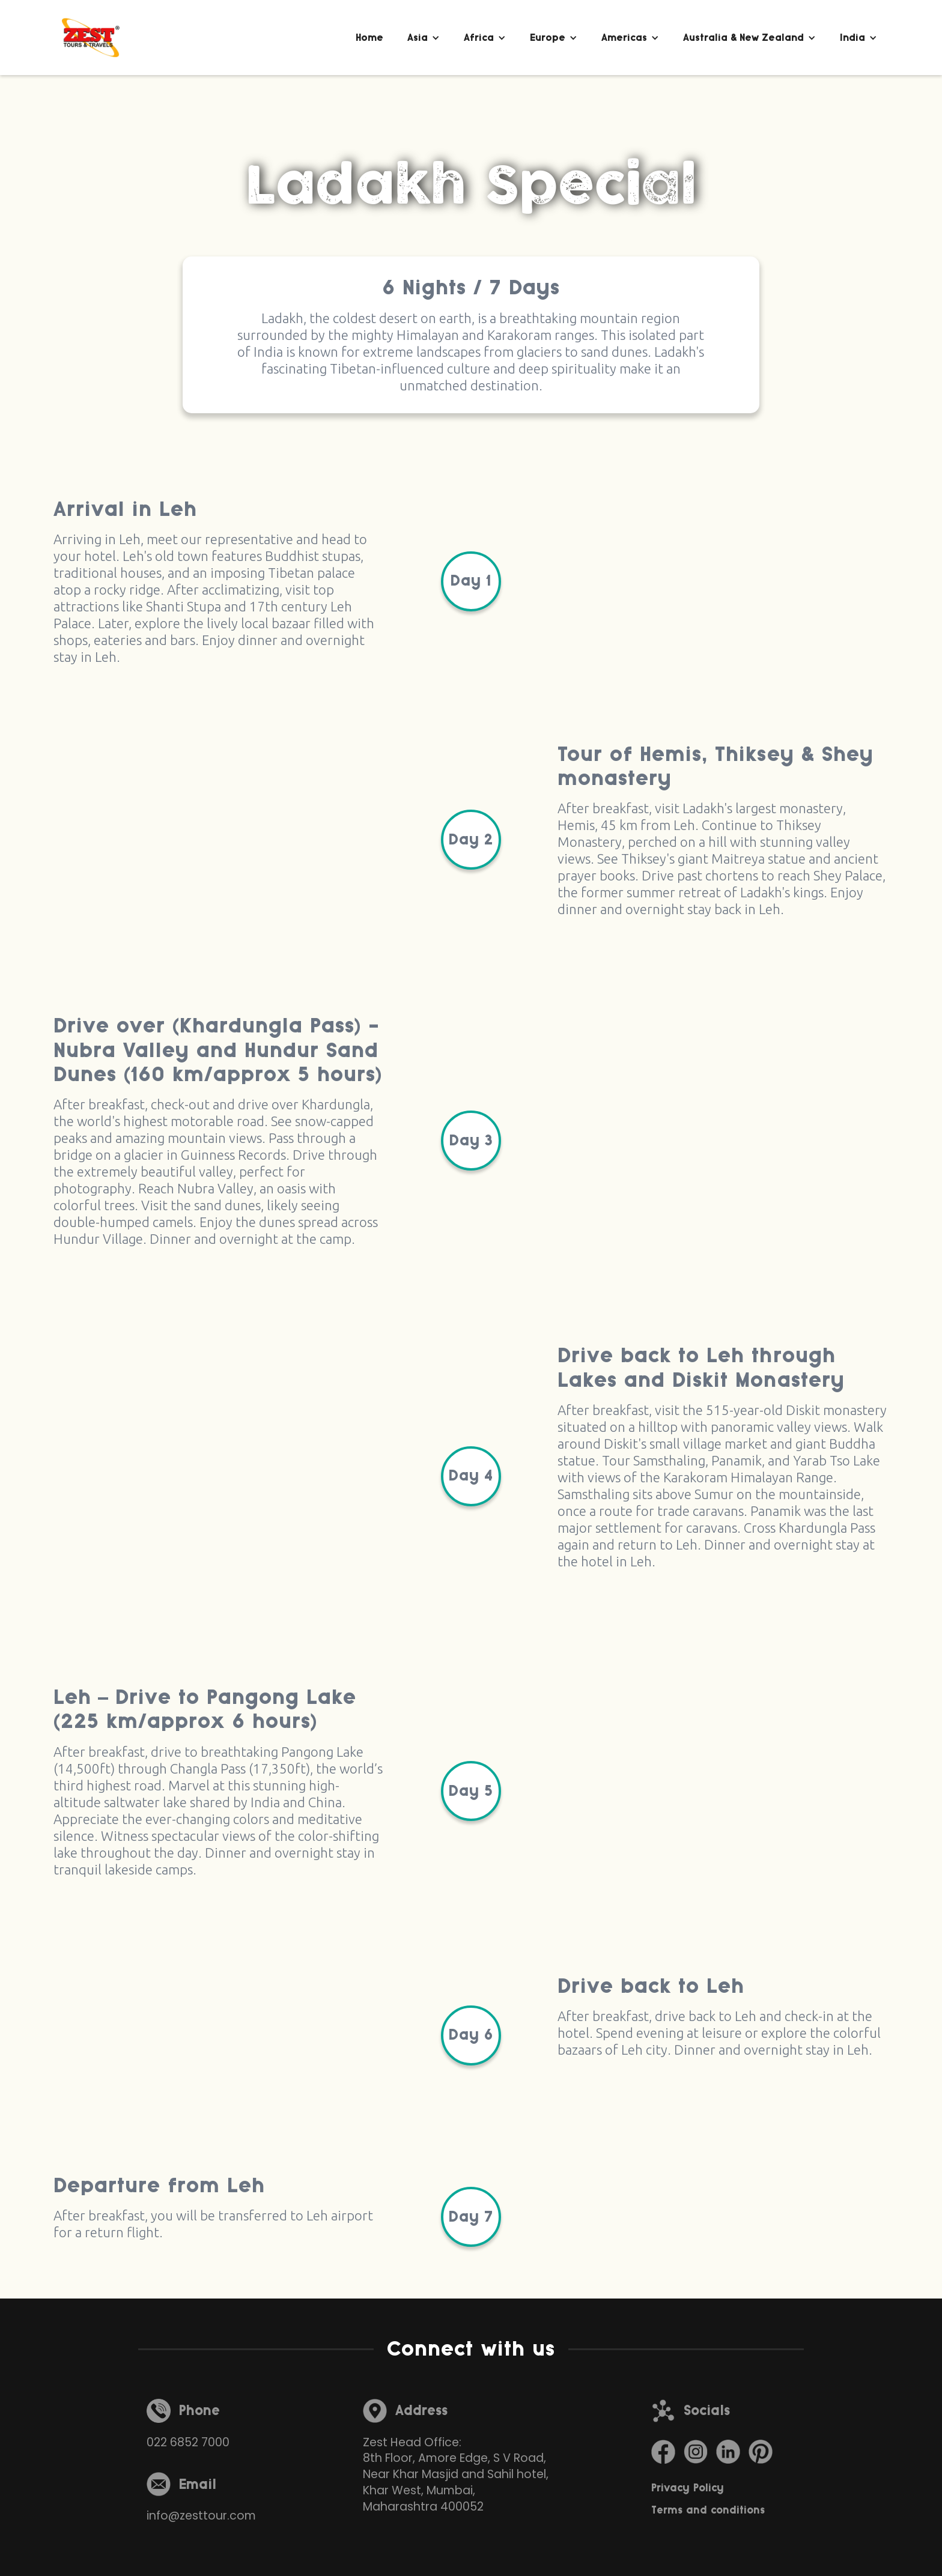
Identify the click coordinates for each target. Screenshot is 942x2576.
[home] (91, 37)
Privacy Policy (687, 2488)
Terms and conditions (708, 2510)
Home (369, 37)
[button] (423, 38)
